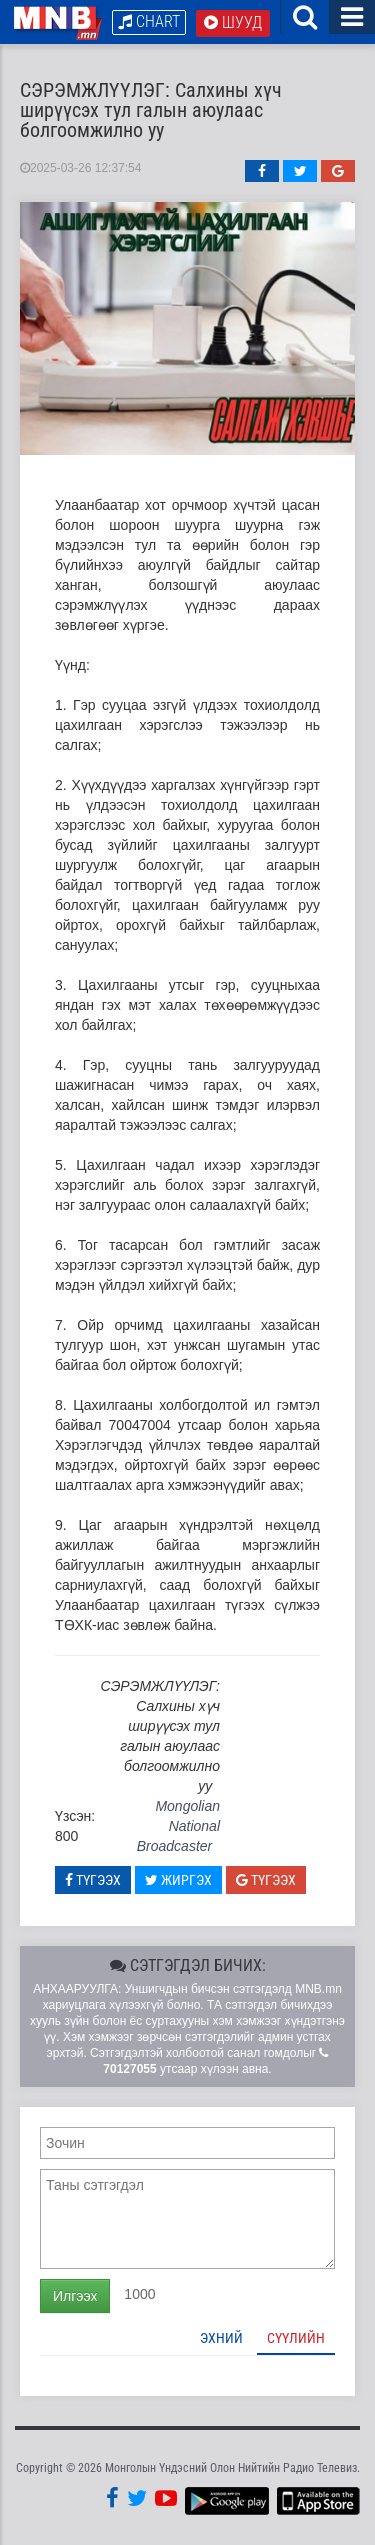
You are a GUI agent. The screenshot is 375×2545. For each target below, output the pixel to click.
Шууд (233, 22)
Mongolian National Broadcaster (178, 1826)
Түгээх (93, 1880)
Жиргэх (178, 1880)
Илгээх (75, 2296)
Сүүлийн (296, 2338)
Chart (149, 21)
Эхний (221, 2338)
